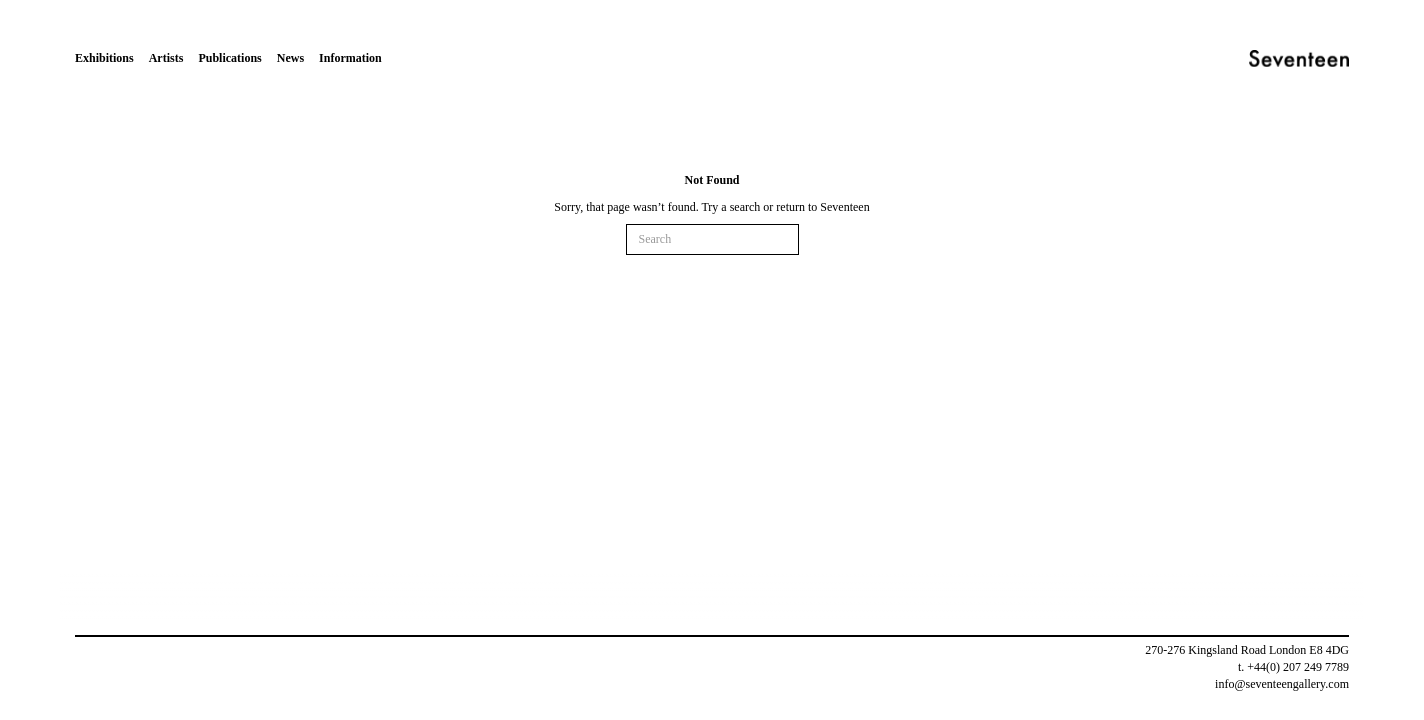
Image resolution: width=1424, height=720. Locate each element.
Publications (229, 58)
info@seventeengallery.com (1282, 684)
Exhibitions (104, 58)
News (290, 58)
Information (350, 58)
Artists (166, 58)
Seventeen (844, 207)
